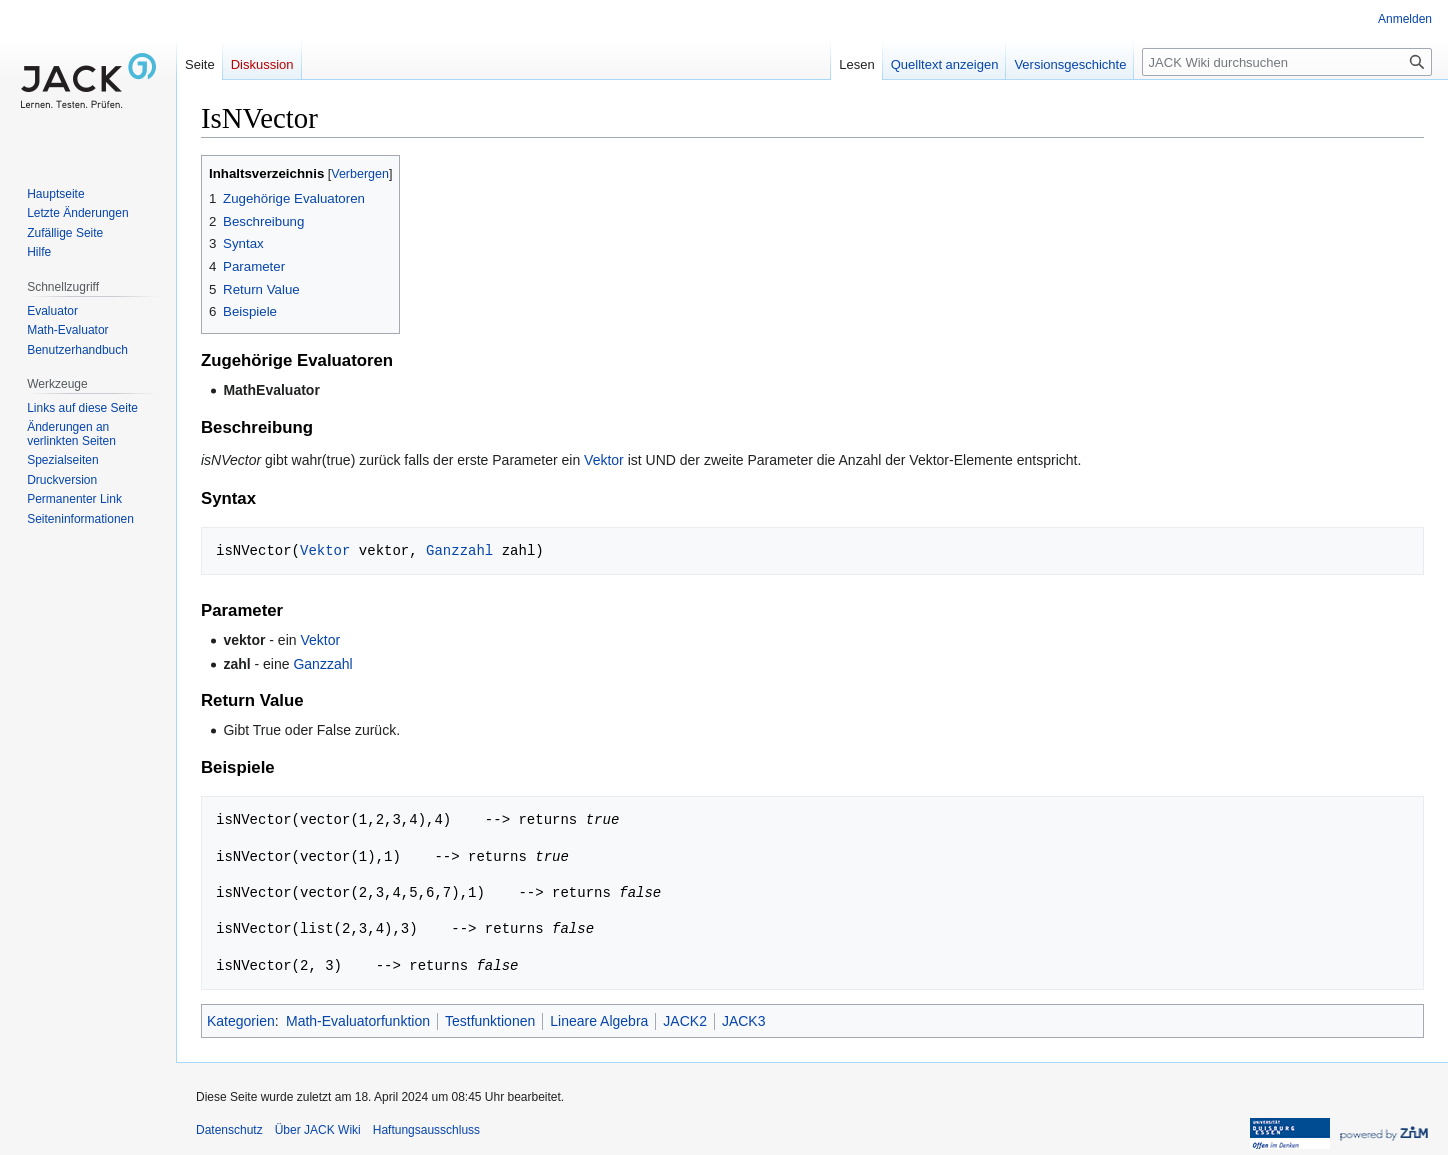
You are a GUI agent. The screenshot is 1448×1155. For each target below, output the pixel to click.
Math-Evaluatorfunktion (358, 1021)
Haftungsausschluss (426, 1130)
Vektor (604, 460)
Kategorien (241, 1021)
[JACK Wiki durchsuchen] (1287, 62)
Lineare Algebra (599, 1021)
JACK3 (744, 1021)
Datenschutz (229, 1130)
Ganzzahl (459, 550)
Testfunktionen (490, 1021)
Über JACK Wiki (318, 1130)
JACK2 (685, 1021)
